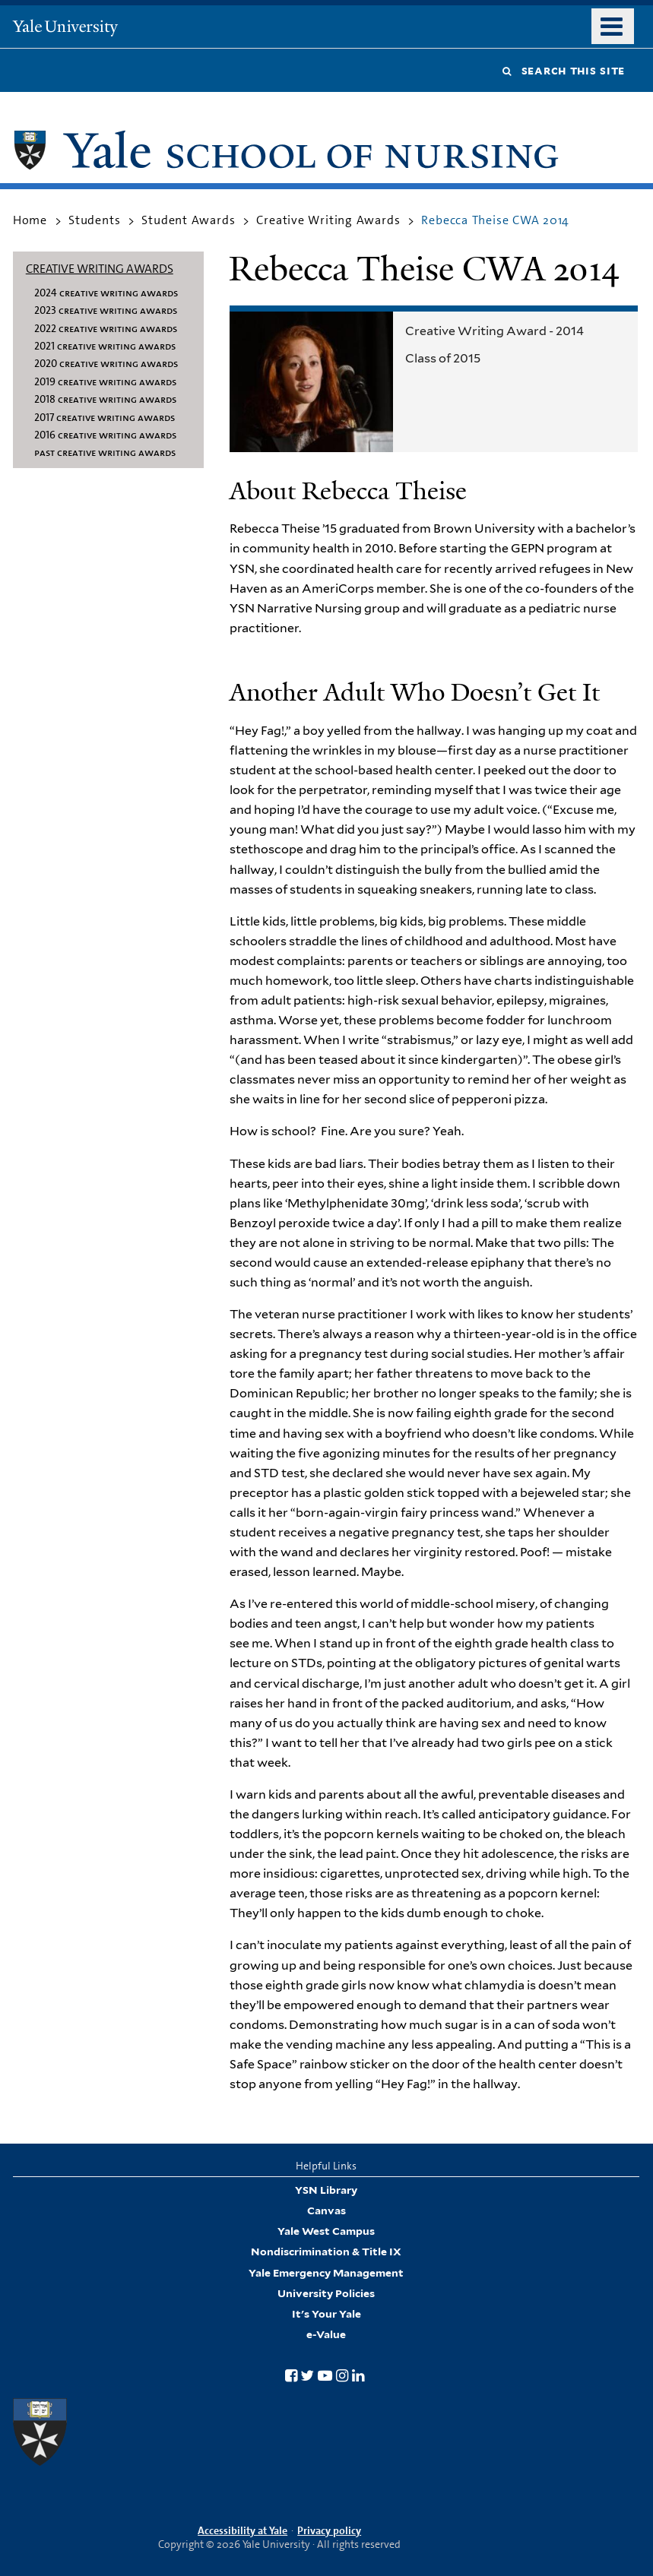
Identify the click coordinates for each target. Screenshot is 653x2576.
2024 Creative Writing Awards (106, 292)
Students (94, 220)
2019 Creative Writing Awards (105, 381)
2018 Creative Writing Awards (105, 399)
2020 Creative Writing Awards (106, 363)
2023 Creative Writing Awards (105, 310)
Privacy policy (329, 2530)
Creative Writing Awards (328, 220)
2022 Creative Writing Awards (105, 328)
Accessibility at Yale (242, 2530)
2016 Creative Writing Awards (105, 434)
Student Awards (188, 220)
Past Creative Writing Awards (105, 452)
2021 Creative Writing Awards (105, 346)
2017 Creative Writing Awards (104, 417)
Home (30, 220)
